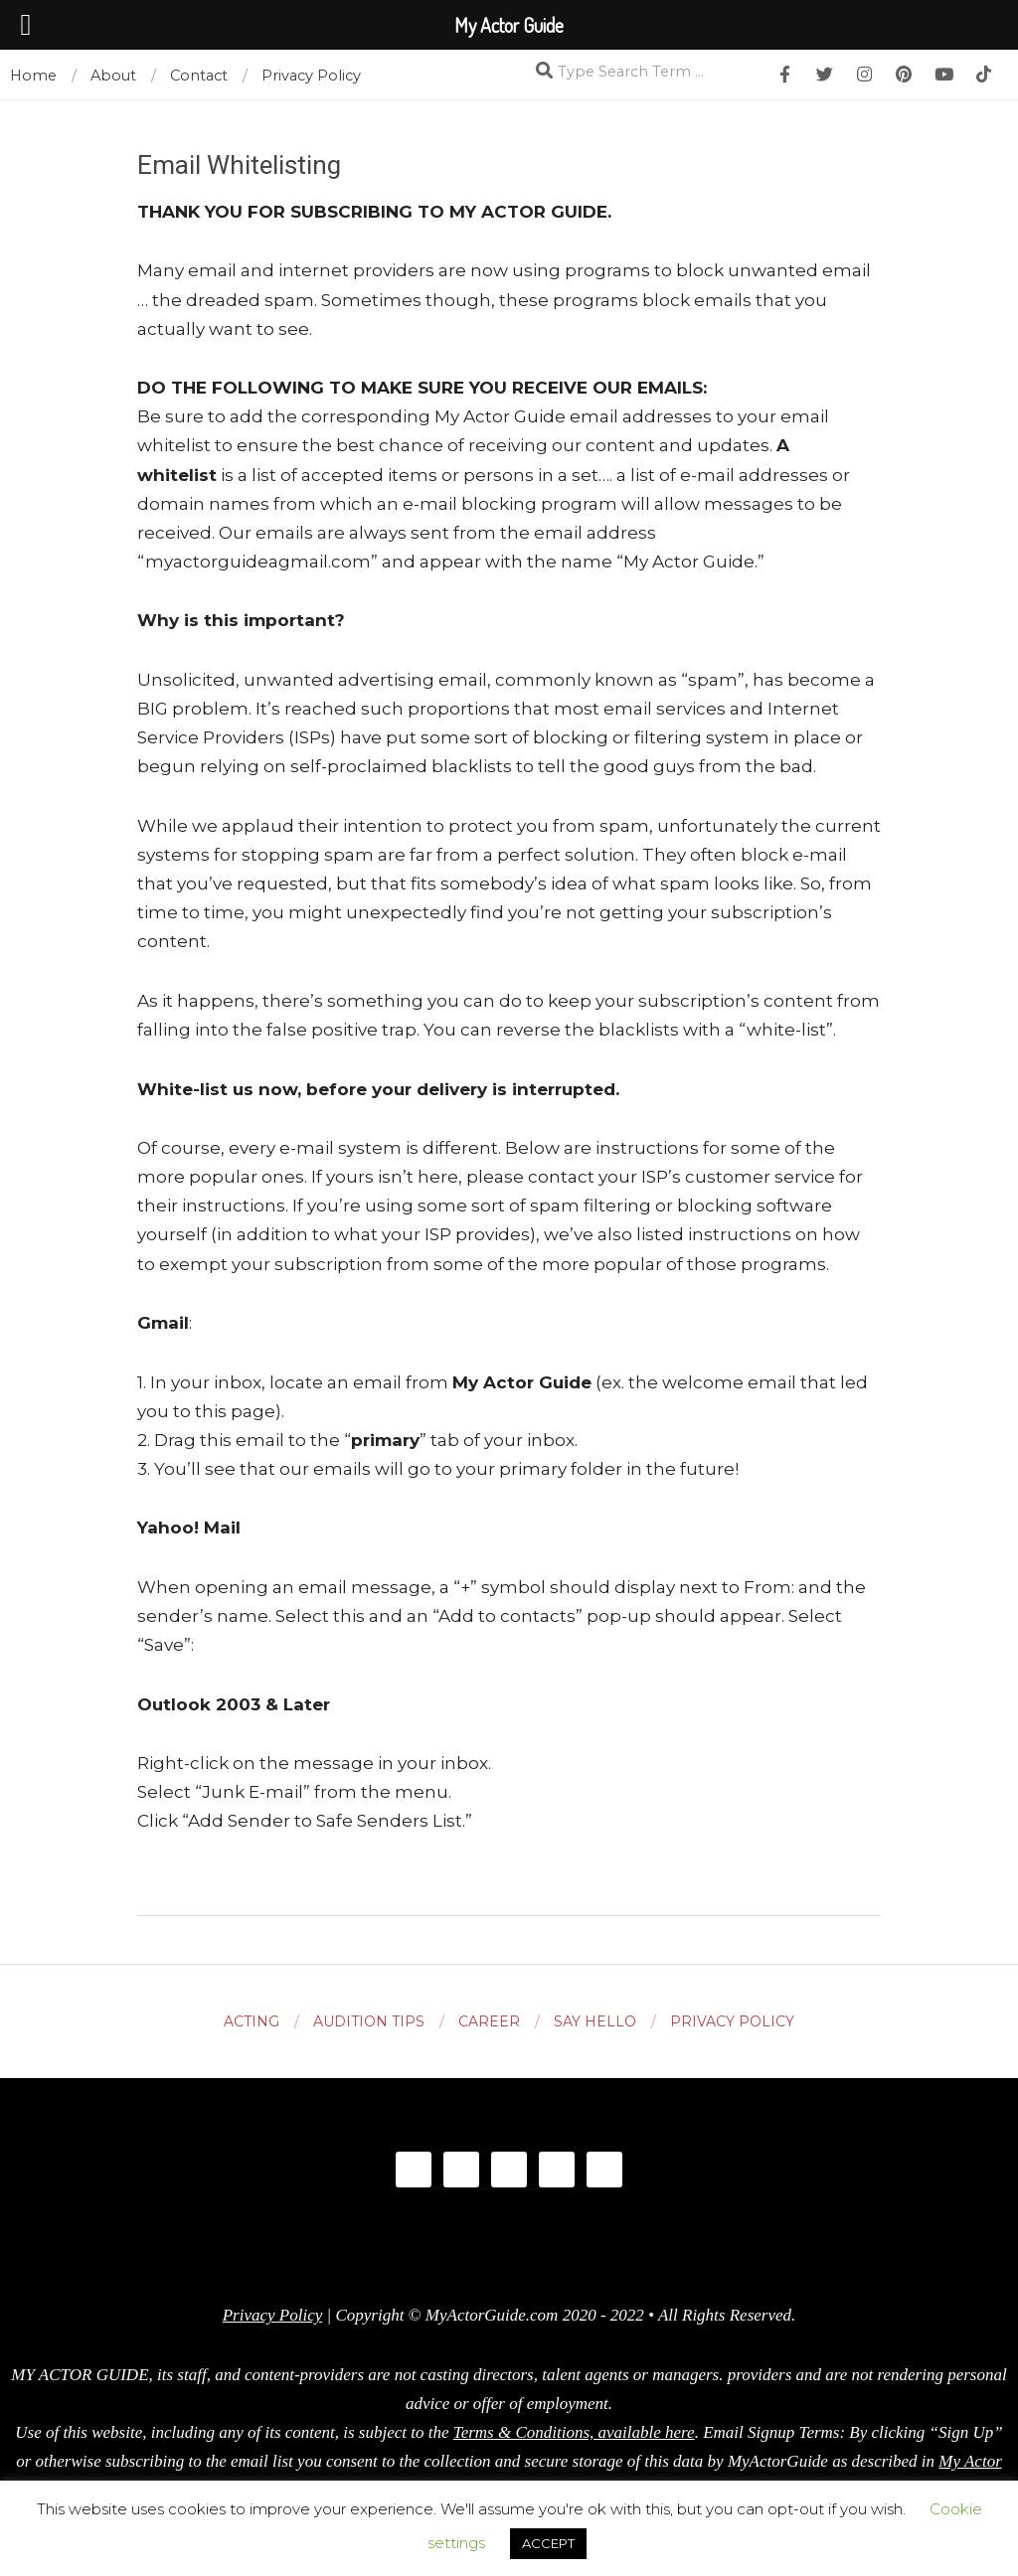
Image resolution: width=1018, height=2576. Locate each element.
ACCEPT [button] (548, 2543)
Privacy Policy (273, 2315)
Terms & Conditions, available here (574, 2432)
